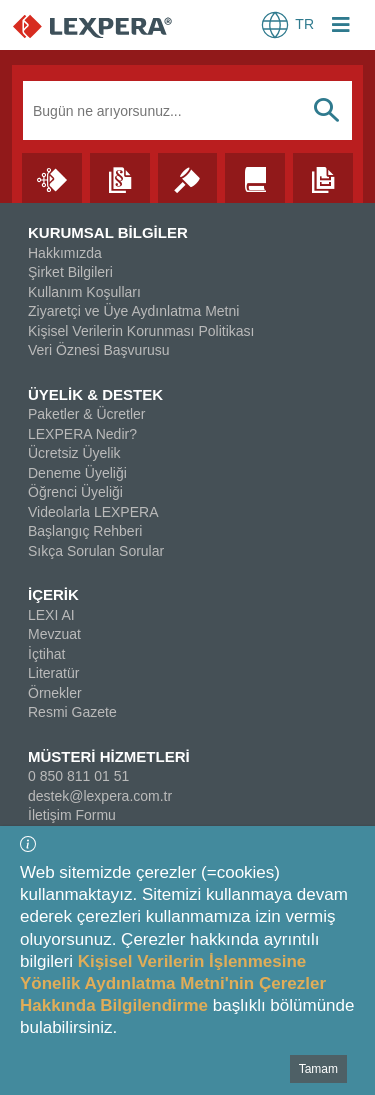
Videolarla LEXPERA (93, 512)
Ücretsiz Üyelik (74, 453)
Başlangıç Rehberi (85, 531)
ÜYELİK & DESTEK (95, 394)
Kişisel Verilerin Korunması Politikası (141, 331)
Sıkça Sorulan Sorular (96, 551)
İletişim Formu (72, 815)
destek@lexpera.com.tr (100, 796)
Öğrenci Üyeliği (75, 492)
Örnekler (55, 693)
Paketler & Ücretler (86, 414)
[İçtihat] (188, 177)
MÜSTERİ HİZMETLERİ (109, 756)
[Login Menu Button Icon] (341, 27)
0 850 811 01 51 (78, 776)
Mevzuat (54, 634)
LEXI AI (51, 615)
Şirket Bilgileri (70, 272)
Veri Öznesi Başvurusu (99, 350)
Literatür (53, 673)
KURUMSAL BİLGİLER (108, 232)
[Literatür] (255, 177)
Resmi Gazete (72, 712)
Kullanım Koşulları (84, 292)
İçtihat (46, 654)
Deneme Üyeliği (77, 473)
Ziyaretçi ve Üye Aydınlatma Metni (133, 311)
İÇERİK (53, 594)
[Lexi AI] (52, 177)
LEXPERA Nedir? (82, 434)
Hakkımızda (65, 253)
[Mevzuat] (120, 177)
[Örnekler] (323, 177)
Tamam (318, 1069)
